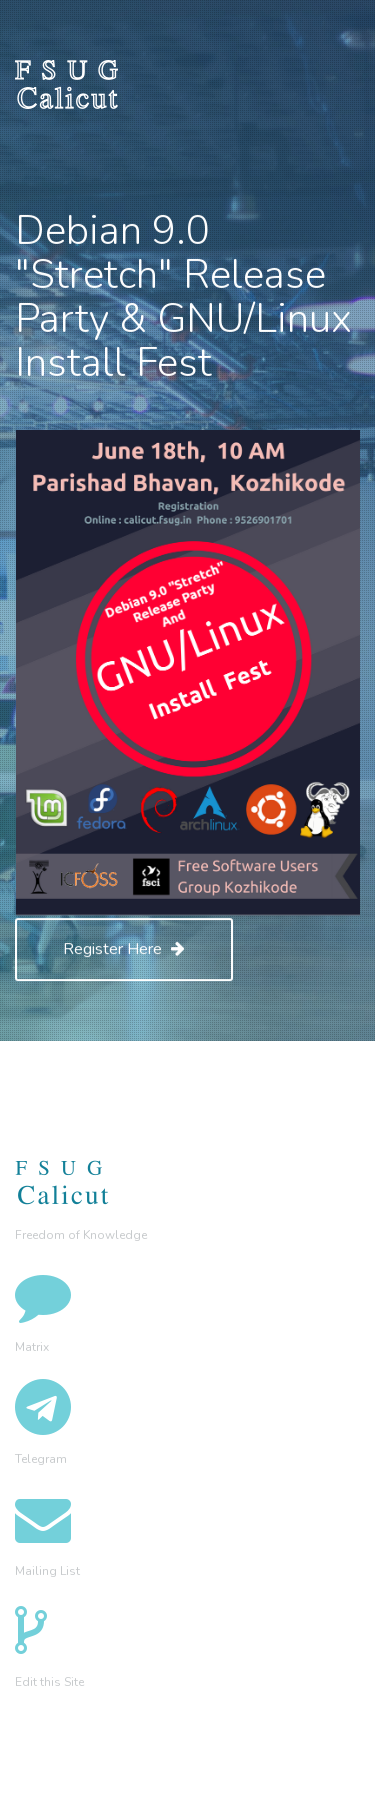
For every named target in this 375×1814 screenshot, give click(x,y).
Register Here (124, 949)
